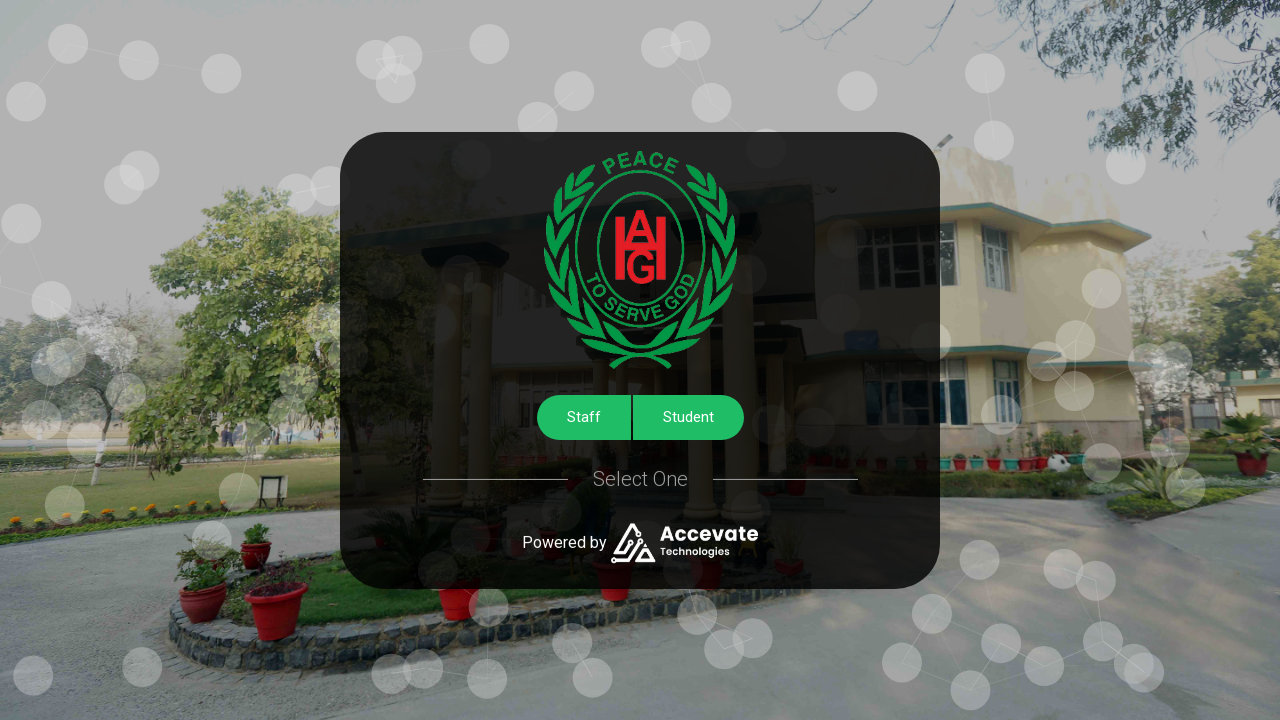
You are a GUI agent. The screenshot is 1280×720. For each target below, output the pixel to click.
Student (688, 417)
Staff (584, 417)
